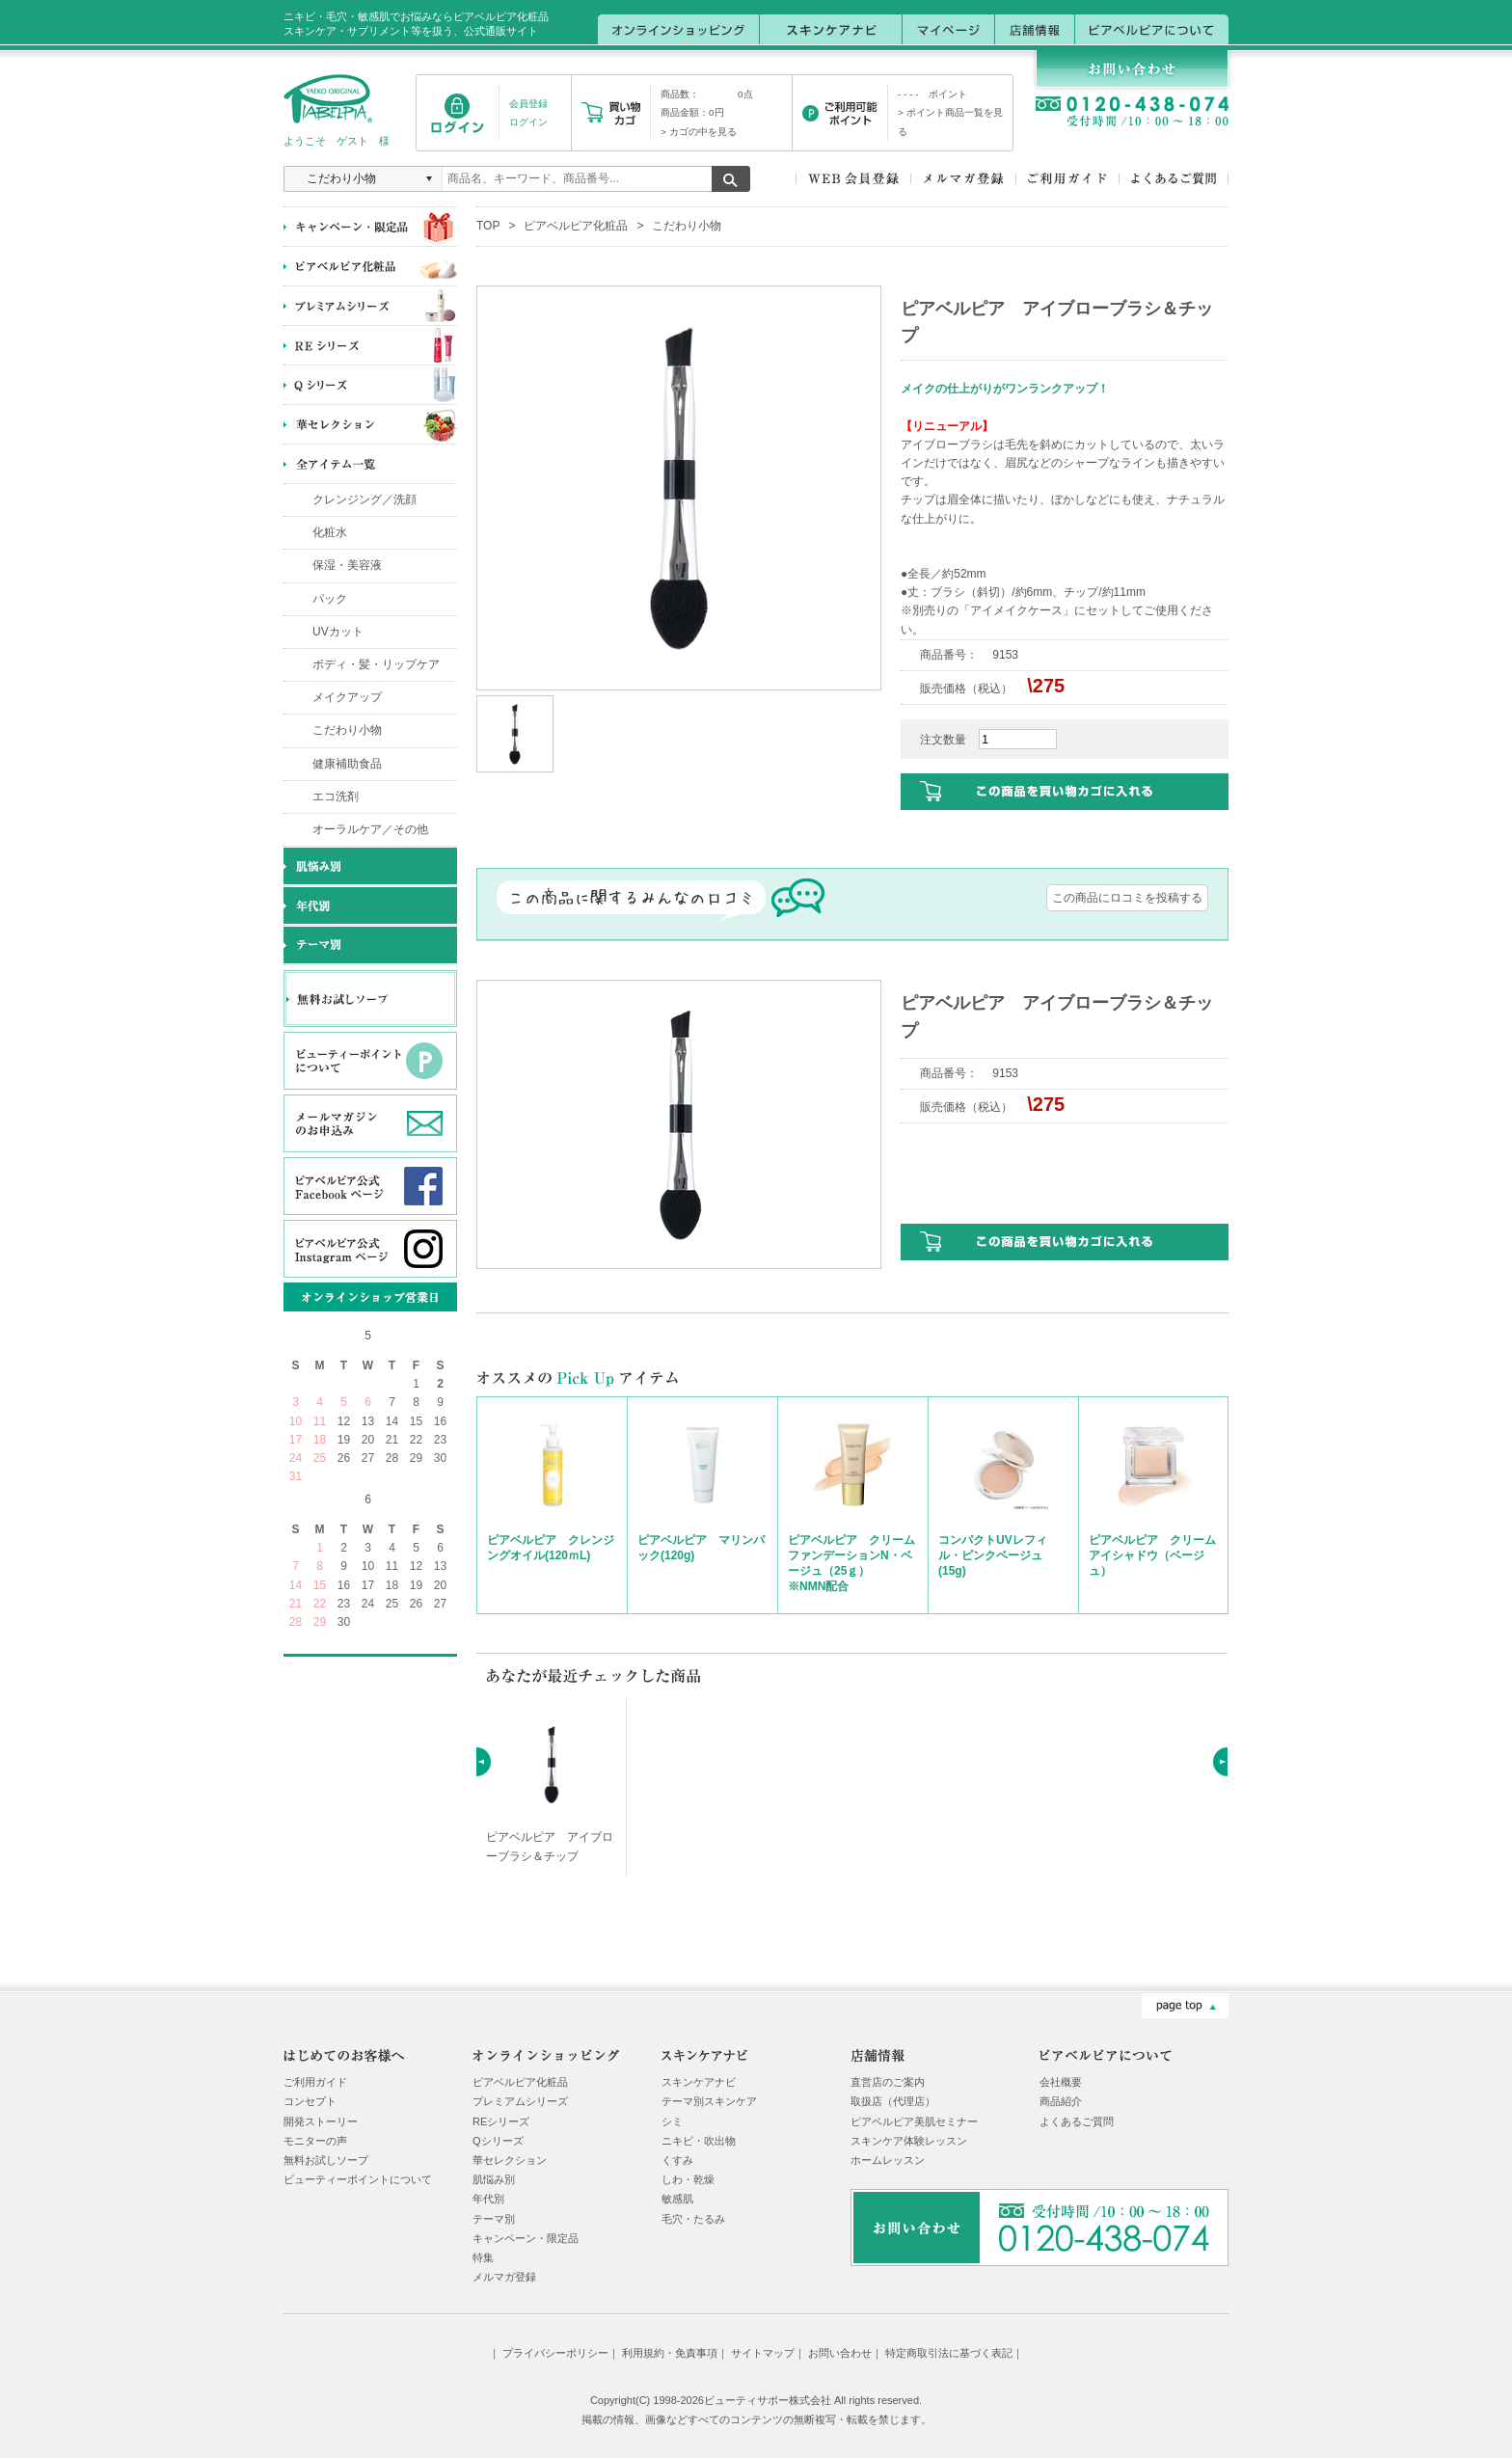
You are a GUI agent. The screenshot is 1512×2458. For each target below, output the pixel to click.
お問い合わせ (840, 2353)
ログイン (528, 122)
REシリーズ (500, 2121)
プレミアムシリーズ (520, 2101)
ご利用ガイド (315, 2082)
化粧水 (329, 532)
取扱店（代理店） (892, 2101)
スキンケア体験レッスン (908, 2141)
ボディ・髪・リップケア (376, 664)
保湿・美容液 (347, 565)
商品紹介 (1061, 2101)
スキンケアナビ (699, 2082)
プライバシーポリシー (555, 2353)
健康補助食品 (347, 763)
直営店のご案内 (887, 2082)
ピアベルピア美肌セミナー (914, 2121)
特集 (483, 2257)
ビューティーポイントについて (358, 2179)
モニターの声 (315, 2141)
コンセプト (310, 2101)
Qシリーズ (498, 2141)
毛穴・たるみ (693, 2219)
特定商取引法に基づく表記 (948, 2353)
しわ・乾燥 (688, 2179)
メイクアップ (347, 697)
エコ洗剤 (335, 796)
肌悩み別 (493, 2179)
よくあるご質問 (1077, 2121)
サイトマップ (763, 2353)
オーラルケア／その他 (370, 829)
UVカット (338, 631)
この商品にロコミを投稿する (1127, 898)
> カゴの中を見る (699, 131)
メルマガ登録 (504, 2276)
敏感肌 (677, 2198)
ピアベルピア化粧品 (576, 225)
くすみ (677, 2160)
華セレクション (509, 2160)
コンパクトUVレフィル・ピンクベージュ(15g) (992, 1555)
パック (329, 599)
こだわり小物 (347, 730)
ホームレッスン (887, 2160)
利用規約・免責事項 (669, 2353)
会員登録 (528, 103)
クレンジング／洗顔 (364, 499)
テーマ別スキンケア (709, 2101)
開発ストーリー (321, 2121)
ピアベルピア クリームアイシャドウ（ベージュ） (1152, 1555)
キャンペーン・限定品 (525, 2238)
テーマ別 (493, 2219)
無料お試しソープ (326, 2160)
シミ (672, 2121)
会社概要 (1061, 2082)
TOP (488, 225)
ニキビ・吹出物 (699, 2141)
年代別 (488, 2198)
